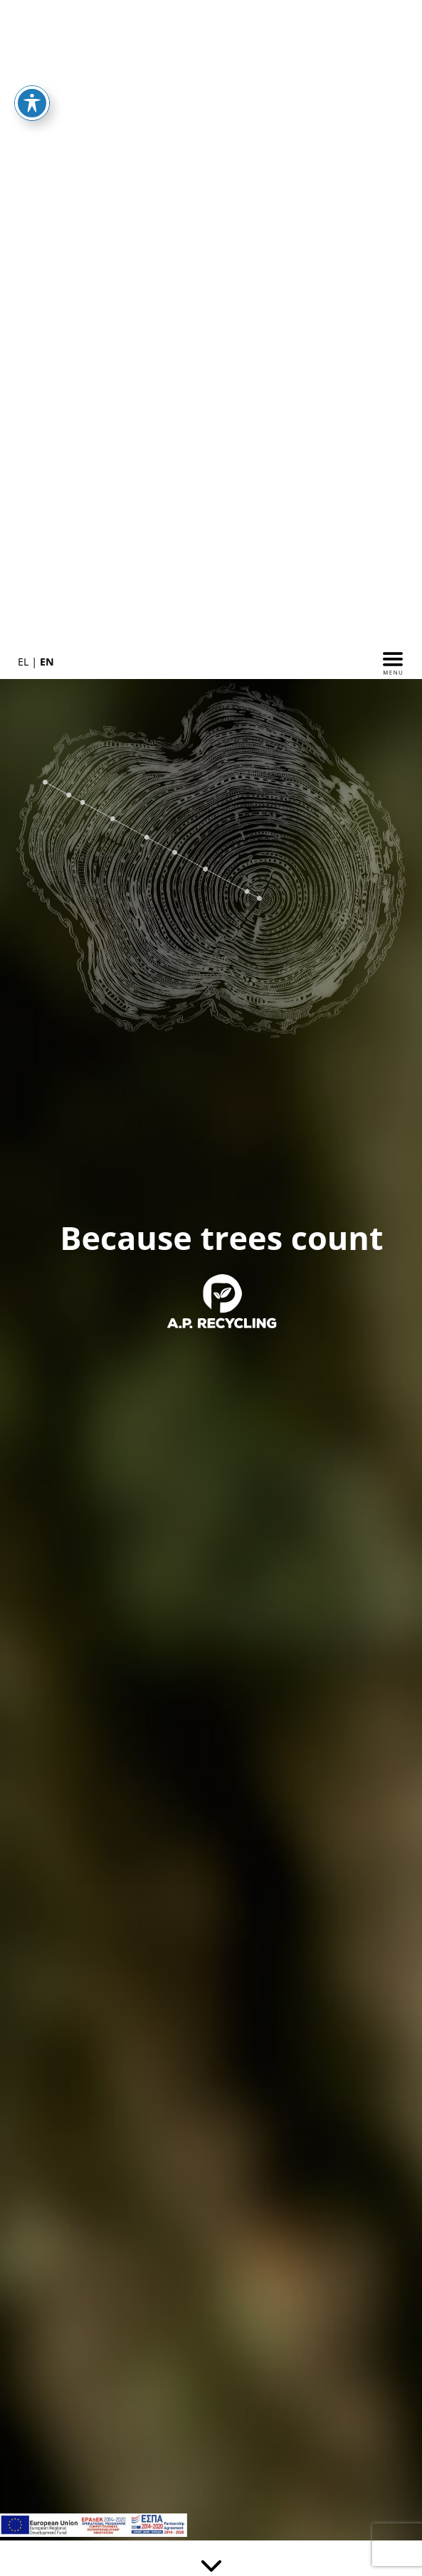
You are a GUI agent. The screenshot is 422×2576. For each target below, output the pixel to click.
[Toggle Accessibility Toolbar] (32, 103)
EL (23, 661)
